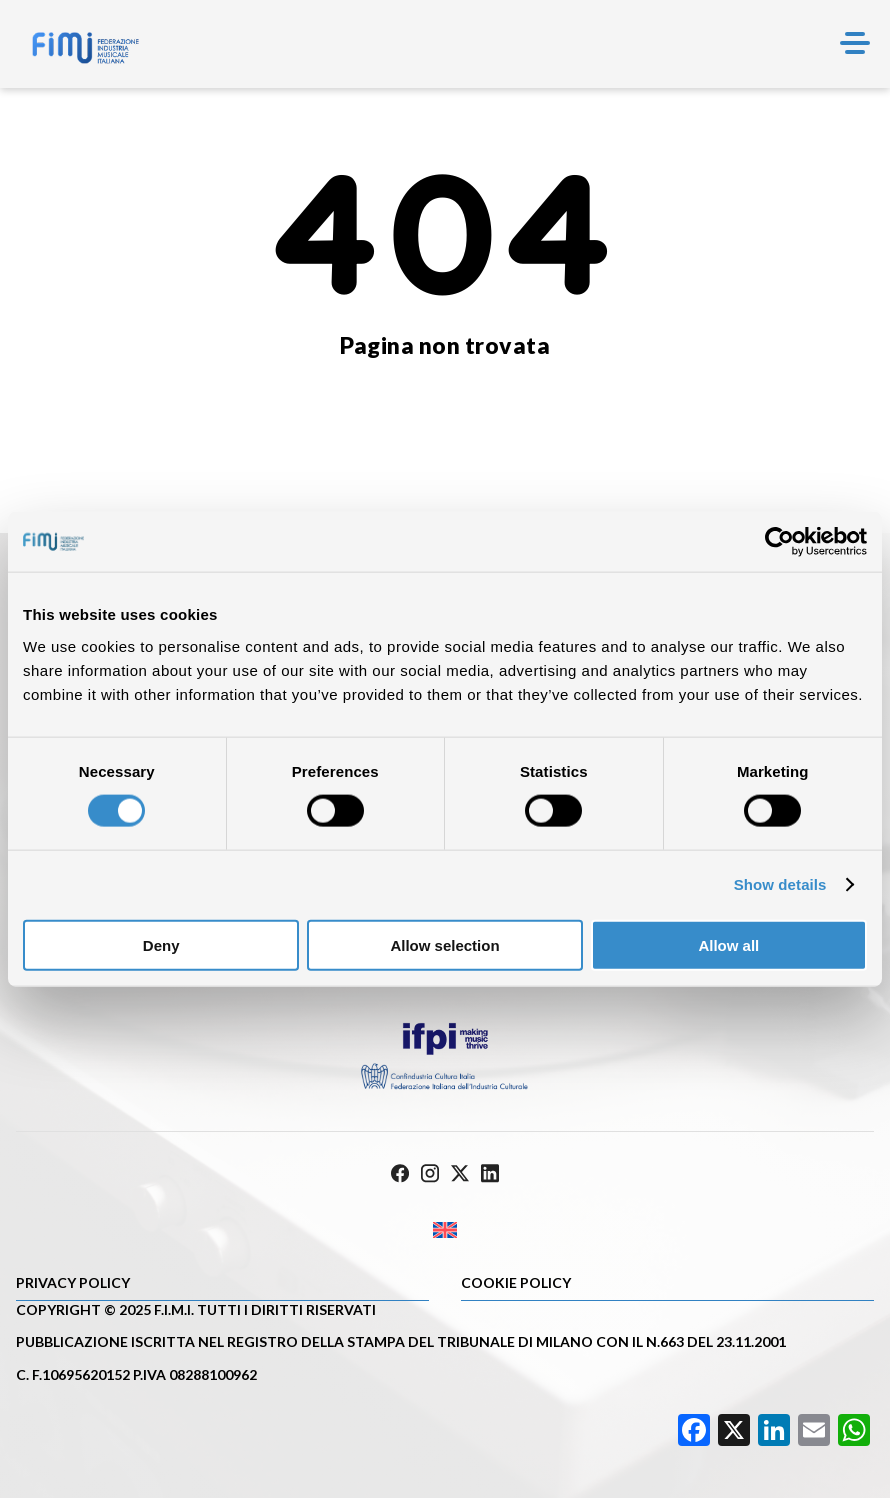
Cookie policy (516, 1282)
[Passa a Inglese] (445, 1230)
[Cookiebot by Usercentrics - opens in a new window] (779, 542)
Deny (161, 944)
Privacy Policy (73, 1282)
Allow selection (444, 944)
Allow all (728, 944)
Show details (780, 884)
